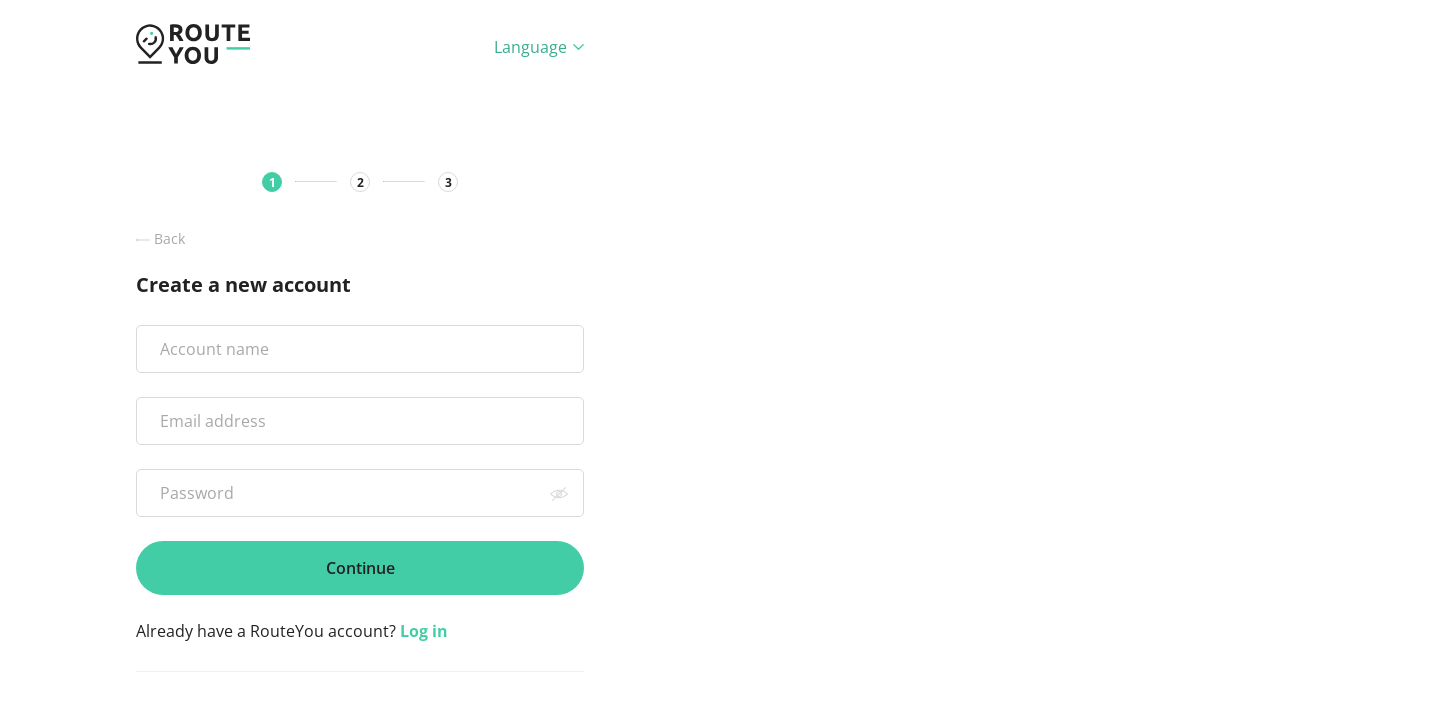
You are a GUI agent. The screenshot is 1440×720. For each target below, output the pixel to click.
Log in (424, 631)
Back (160, 238)
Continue (360, 568)
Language (539, 47)
